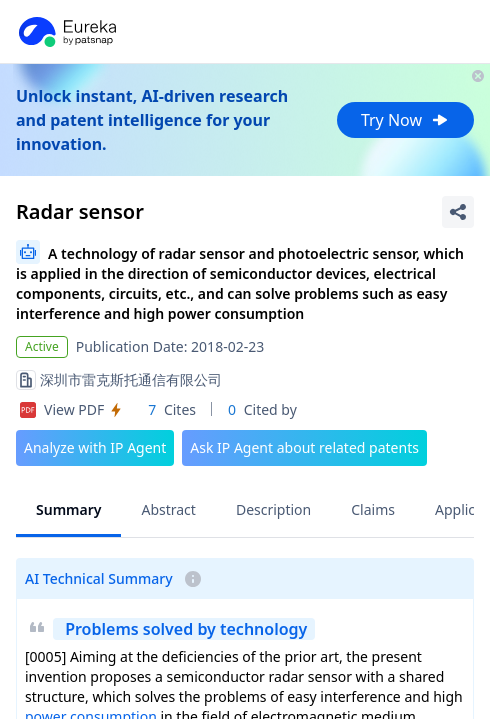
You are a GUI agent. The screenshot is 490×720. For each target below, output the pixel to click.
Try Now (405, 120)
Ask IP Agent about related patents (304, 447)
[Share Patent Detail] (458, 212)
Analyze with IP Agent (95, 447)
